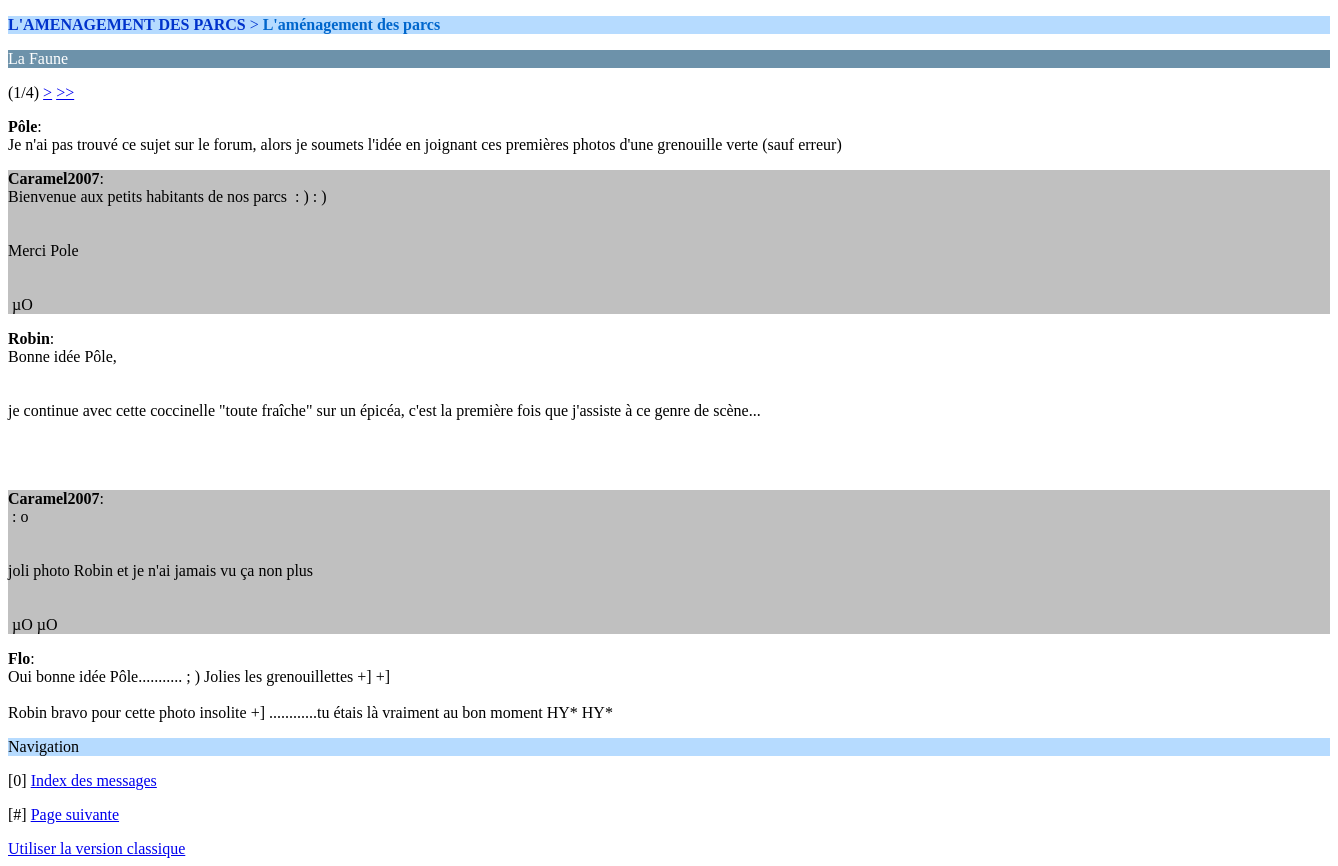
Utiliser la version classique (96, 848)
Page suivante (75, 814)
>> (65, 92)
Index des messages (94, 780)
